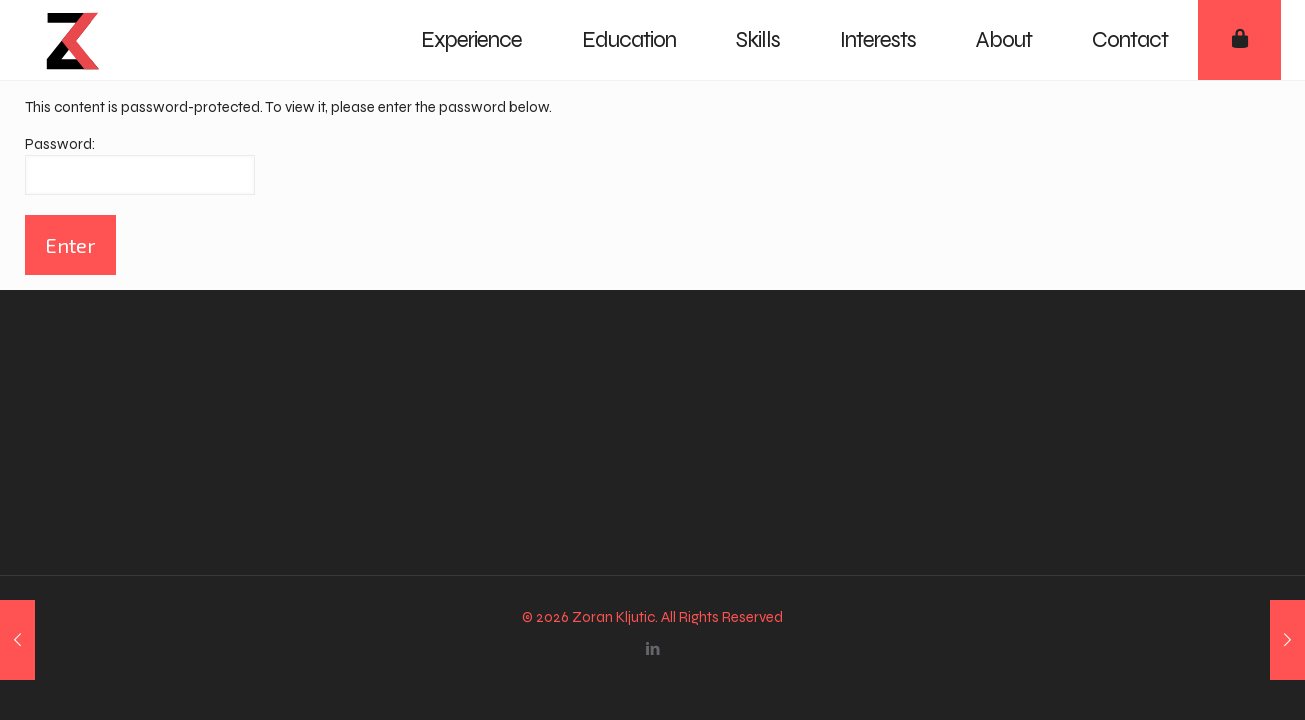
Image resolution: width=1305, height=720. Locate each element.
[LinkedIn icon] (652, 649)
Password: (140, 165)
